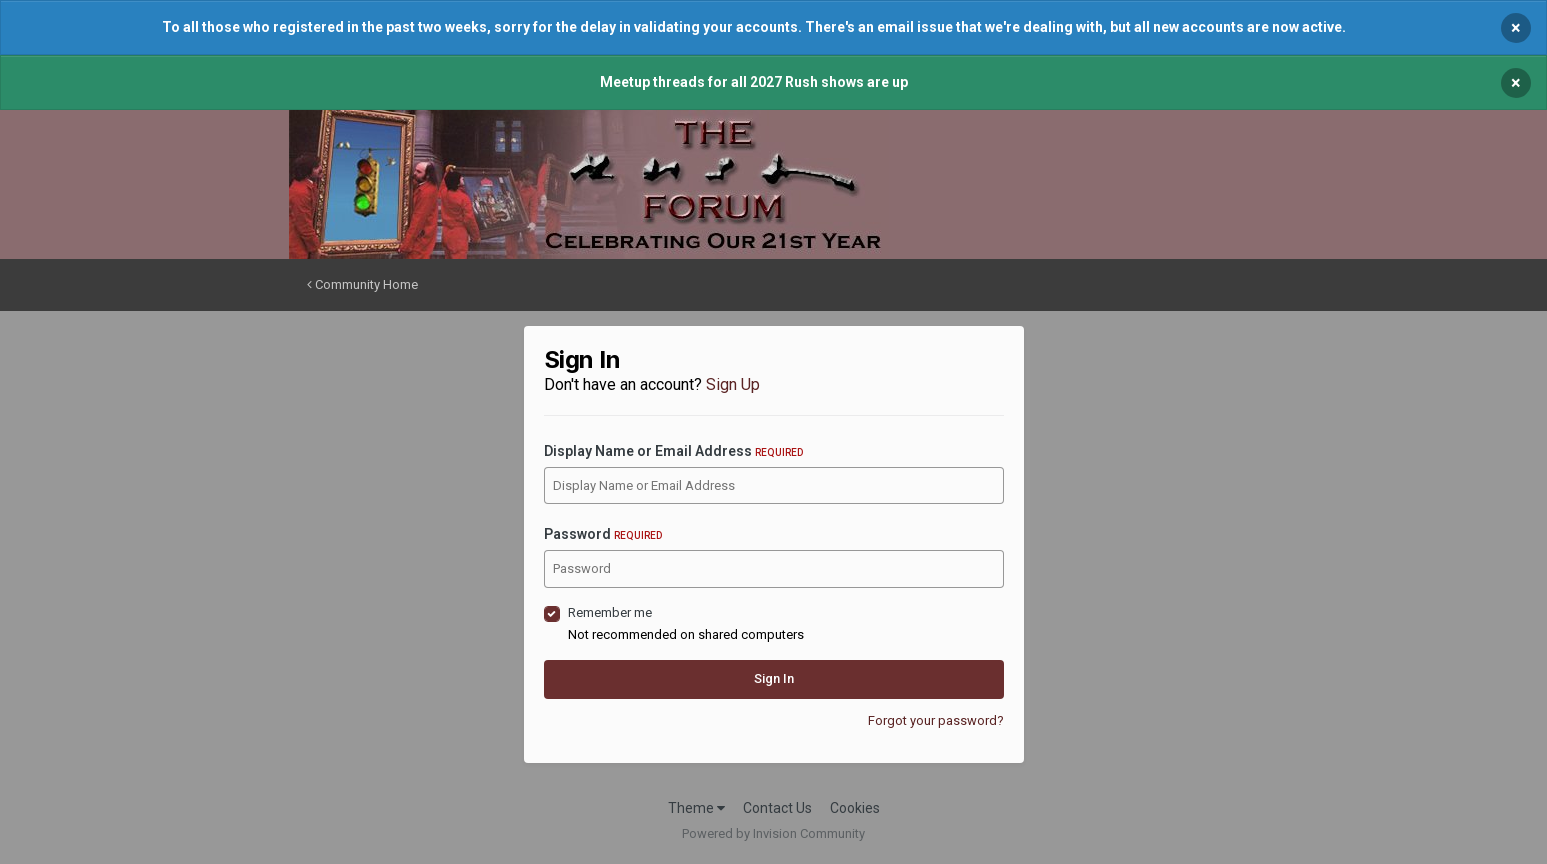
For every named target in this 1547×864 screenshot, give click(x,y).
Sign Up (733, 384)
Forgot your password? (936, 720)
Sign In (774, 678)
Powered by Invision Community (773, 833)
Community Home (362, 284)
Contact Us (777, 808)
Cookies (855, 808)
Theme (696, 808)
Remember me (610, 612)
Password (603, 534)
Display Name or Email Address (673, 451)
